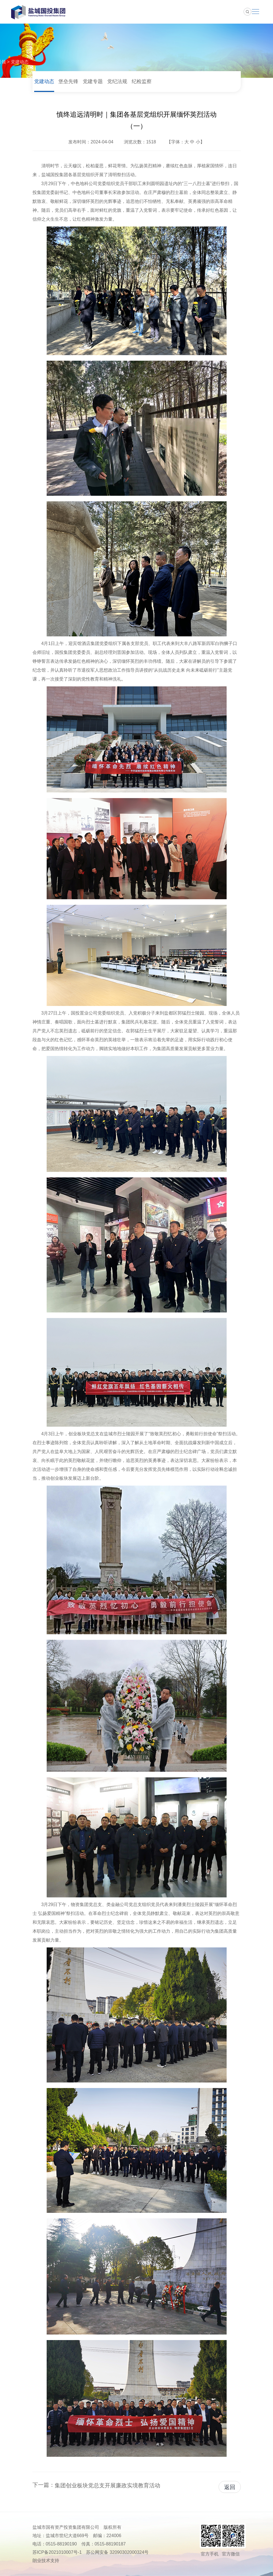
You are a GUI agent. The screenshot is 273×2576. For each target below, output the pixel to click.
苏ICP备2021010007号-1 (57, 2552)
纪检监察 (142, 81)
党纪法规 (117, 81)
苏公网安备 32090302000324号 (117, 2552)
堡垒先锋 (68, 81)
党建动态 (20, 61)
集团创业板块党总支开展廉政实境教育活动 (107, 2485)
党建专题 (93, 81)
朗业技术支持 (45, 2560)
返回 (229, 2487)
